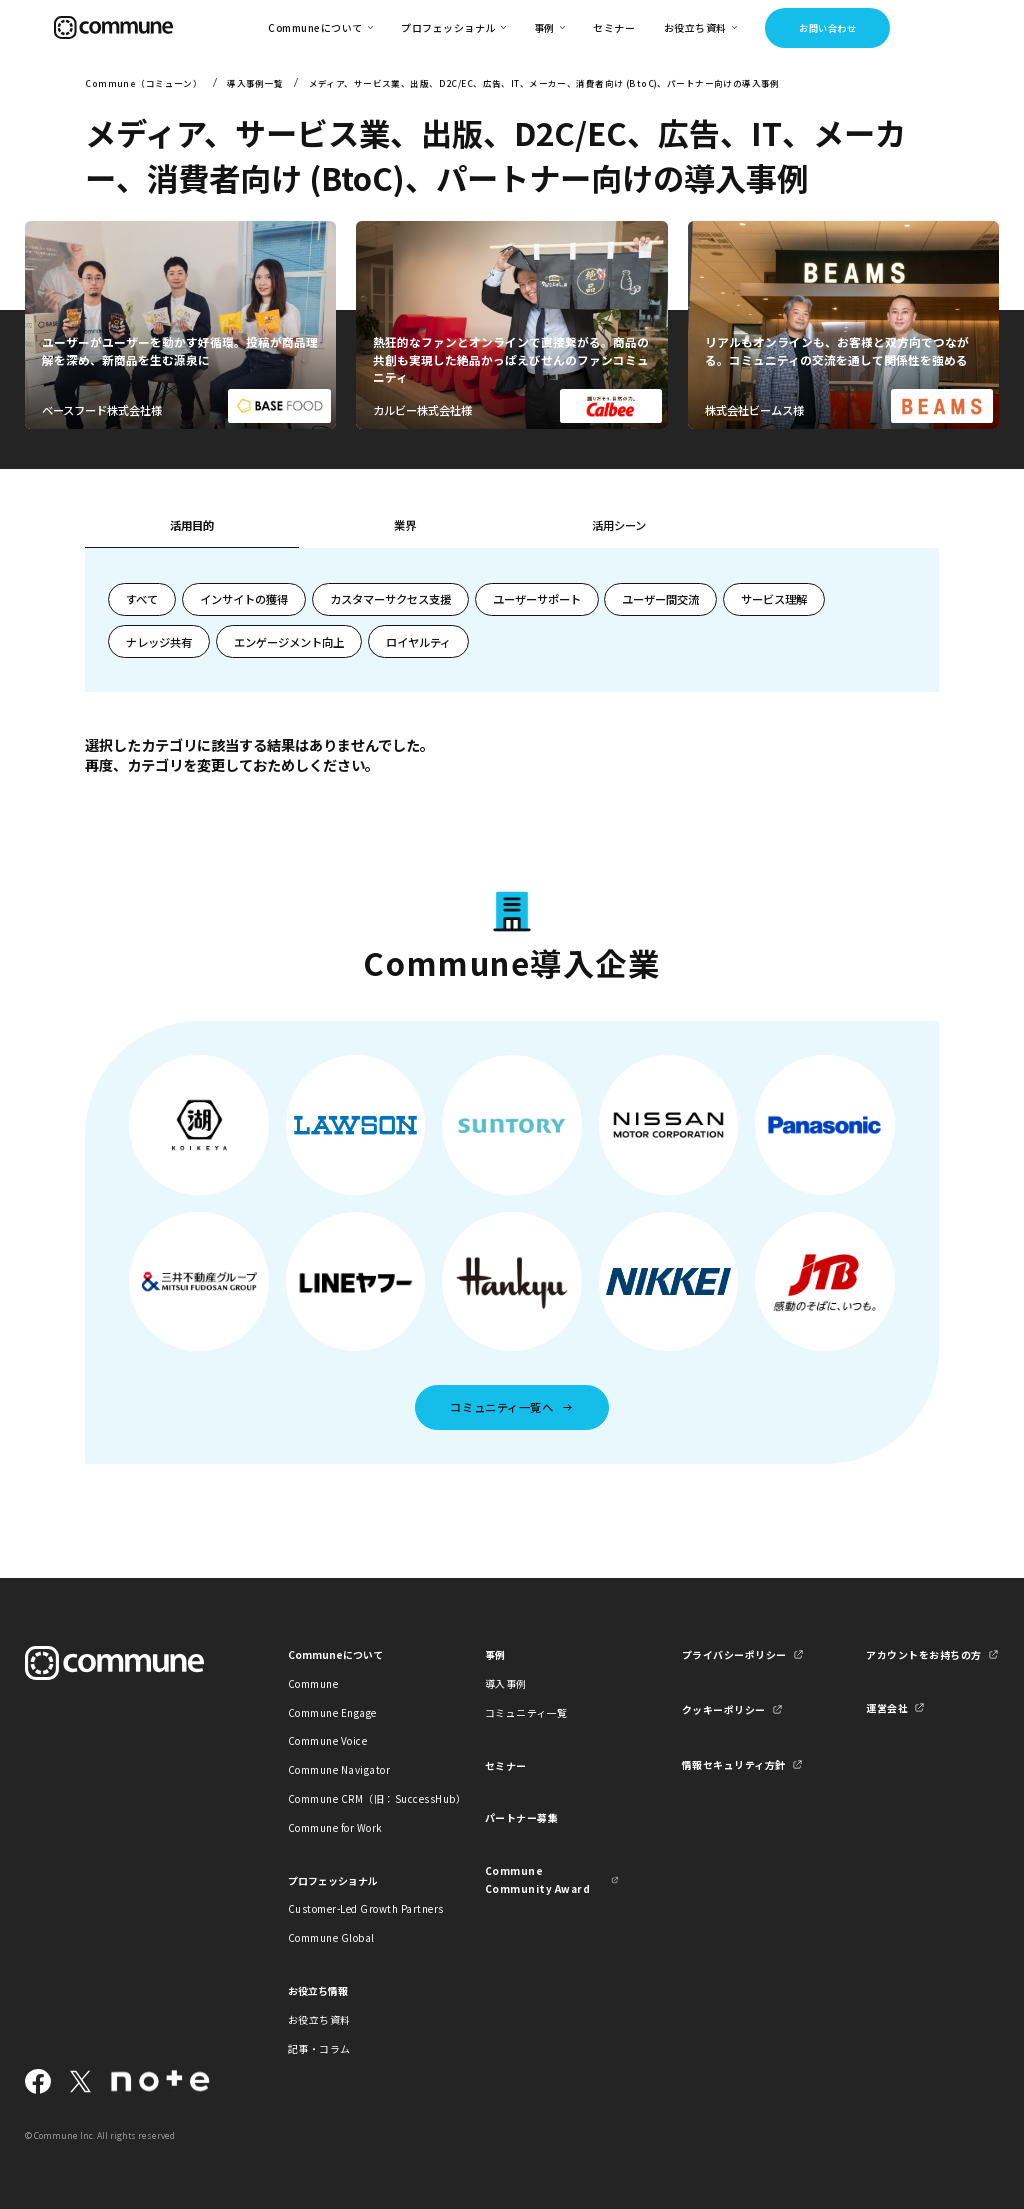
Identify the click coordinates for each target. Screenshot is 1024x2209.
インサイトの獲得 (244, 599)
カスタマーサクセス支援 (390, 599)
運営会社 (887, 1707)
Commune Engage (332, 1712)
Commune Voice (327, 1740)
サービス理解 (774, 599)
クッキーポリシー (724, 1709)
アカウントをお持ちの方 (923, 1654)
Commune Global (331, 1937)
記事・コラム (319, 2048)
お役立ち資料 (319, 2019)
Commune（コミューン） (143, 83)
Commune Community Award (537, 1879)
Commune (313, 1683)
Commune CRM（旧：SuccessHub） (355, 1798)
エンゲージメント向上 (289, 642)
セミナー (614, 27)
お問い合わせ (827, 28)
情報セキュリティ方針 (734, 1764)
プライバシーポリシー (734, 1654)
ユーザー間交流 (660, 599)
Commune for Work (335, 1827)
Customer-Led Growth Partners (355, 1908)
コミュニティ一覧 (526, 1712)
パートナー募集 (522, 1817)
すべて (142, 599)
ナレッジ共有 (159, 642)
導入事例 (506, 1683)
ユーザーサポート (537, 599)
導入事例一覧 (255, 83)
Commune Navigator (339, 1769)
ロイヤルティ (418, 642)
